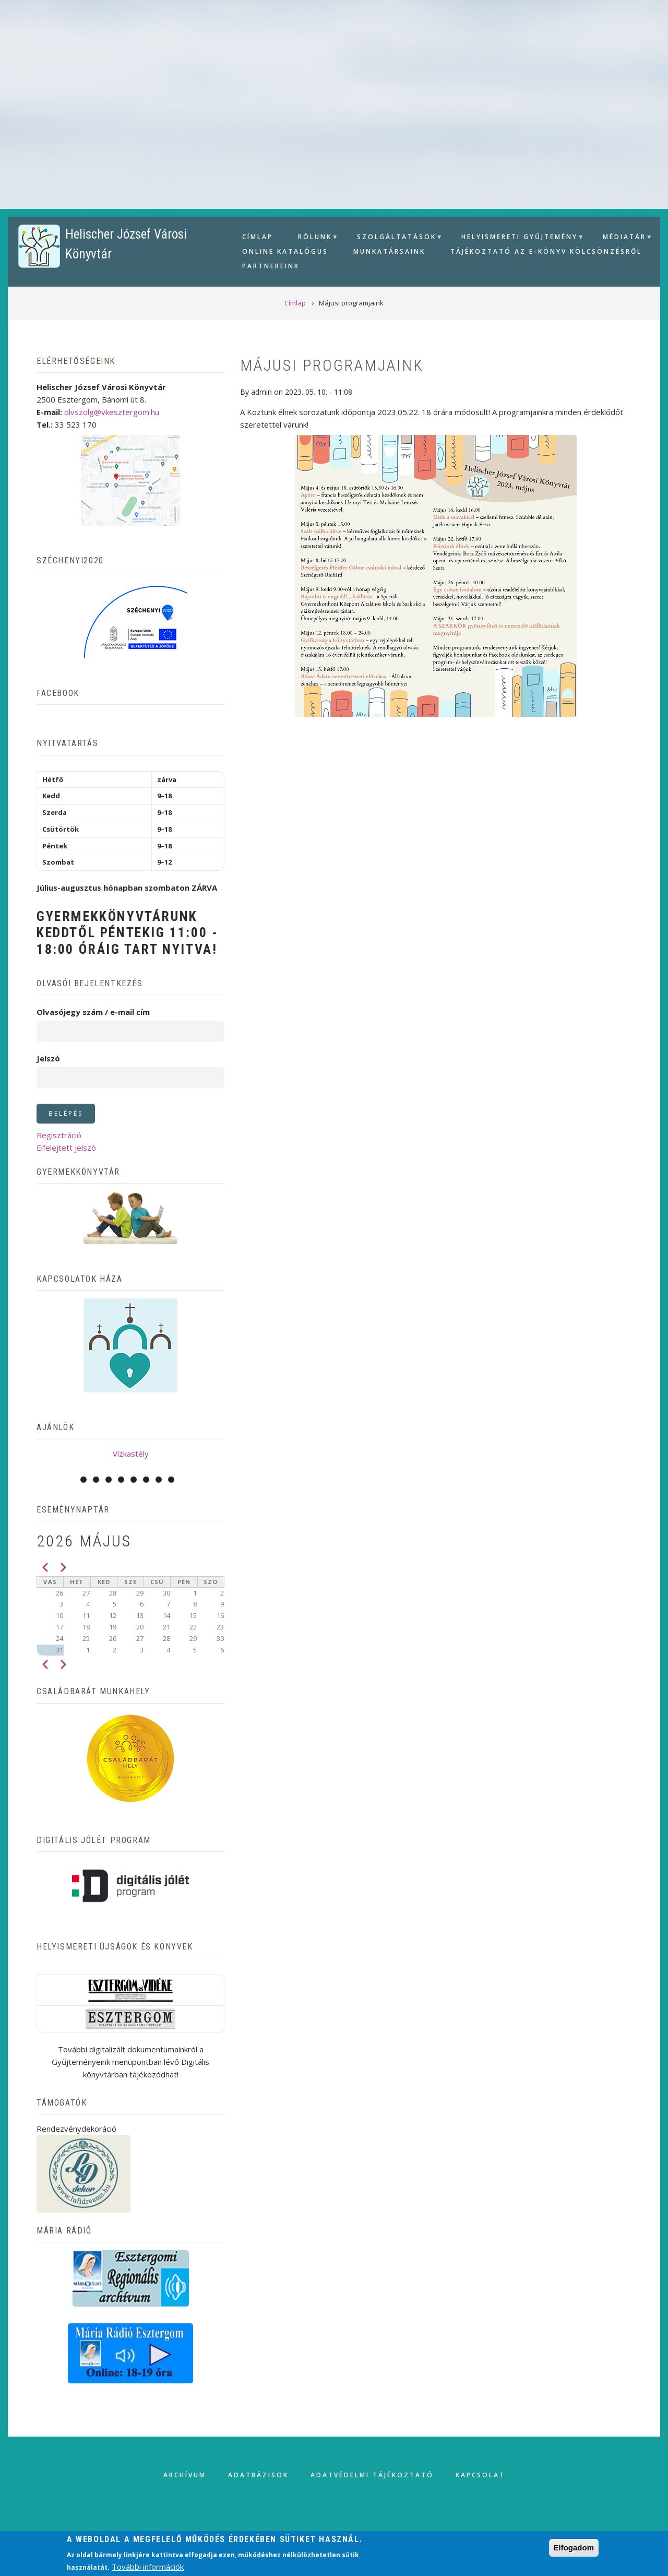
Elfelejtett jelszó (66, 1147)
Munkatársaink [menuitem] (389, 251)
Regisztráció (59, 1135)
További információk (148, 2566)
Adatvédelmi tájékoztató (372, 2475)
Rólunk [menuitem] (313, 238)
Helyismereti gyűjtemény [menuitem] (518, 238)
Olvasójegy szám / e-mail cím (93, 1012)
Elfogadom (574, 2547)
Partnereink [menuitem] (271, 266)
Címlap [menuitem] (257, 236)
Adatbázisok (258, 2475)
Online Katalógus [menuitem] (285, 251)
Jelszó (48, 1058)
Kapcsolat (480, 2475)
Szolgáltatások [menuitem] (395, 238)
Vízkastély (131, 1453)
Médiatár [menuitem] (623, 238)
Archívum (184, 2475)
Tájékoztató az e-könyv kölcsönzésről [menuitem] (546, 251)
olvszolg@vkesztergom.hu (111, 412)
